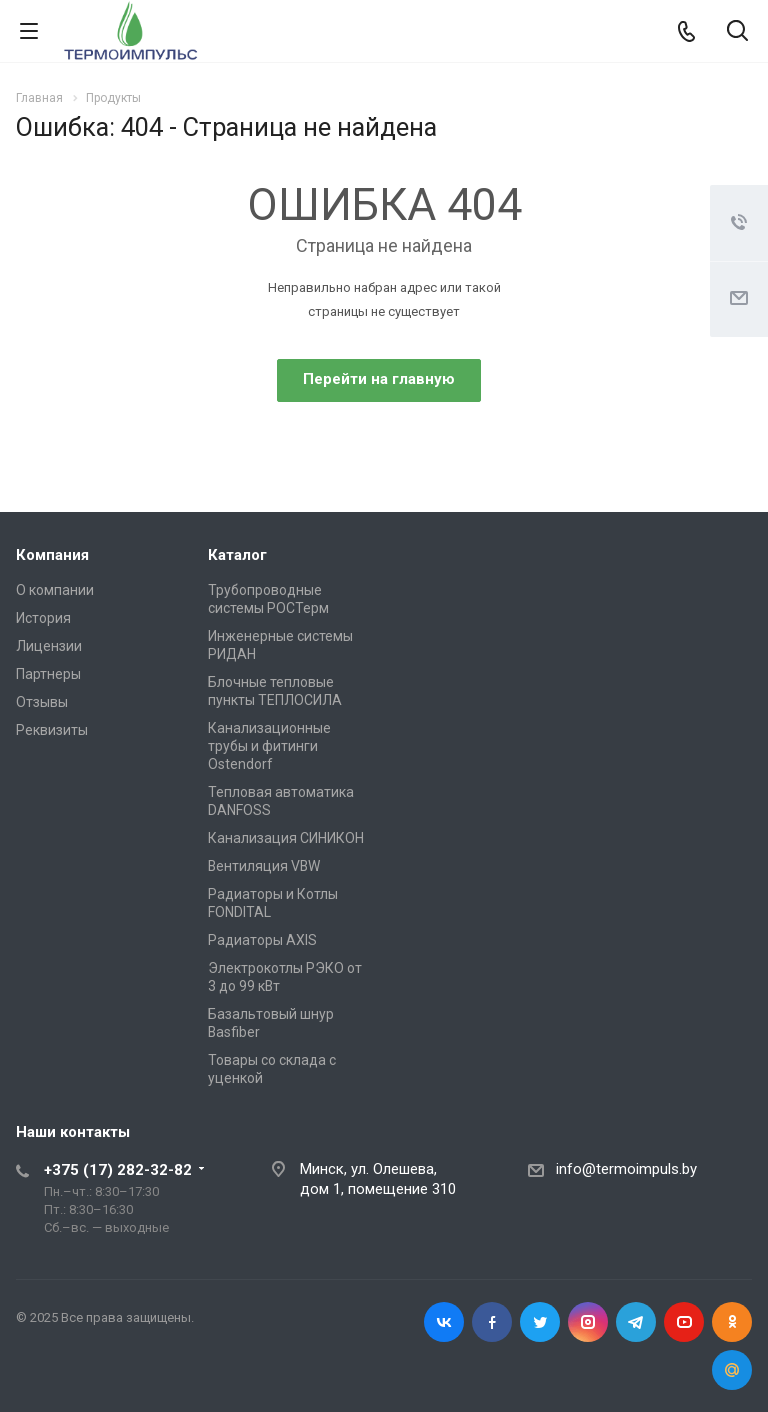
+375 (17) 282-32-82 (118, 1170)
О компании (55, 590)
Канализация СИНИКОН (286, 838)
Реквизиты (52, 730)
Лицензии (49, 646)
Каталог (237, 555)
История (43, 618)
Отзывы (42, 702)
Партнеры (48, 674)
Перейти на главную (379, 379)
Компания (52, 555)
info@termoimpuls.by (626, 1169)
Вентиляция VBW (264, 866)
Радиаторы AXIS (262, 940)
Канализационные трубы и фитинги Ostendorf (269, 746)
